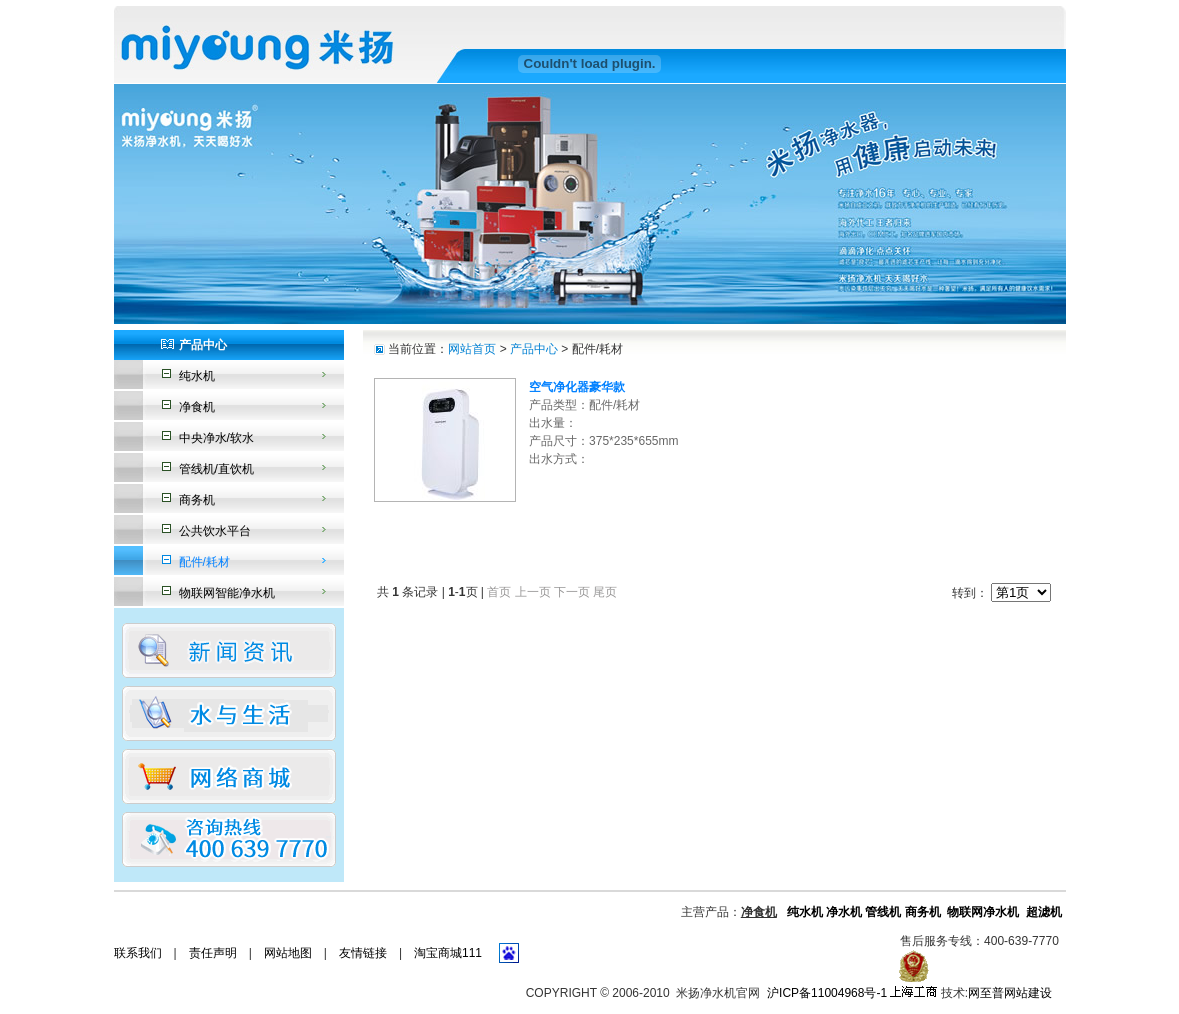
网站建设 (1028, 993)
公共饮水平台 (215, 531)
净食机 (197, 407)
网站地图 (288, 953)
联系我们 (138, 953)
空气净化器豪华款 (577, 387)
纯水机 (197, 376)
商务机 (197, 500)
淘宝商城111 (448, 953)
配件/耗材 (204, 562)
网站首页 (472, 349)
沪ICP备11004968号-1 (827, 993)
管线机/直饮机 (216, 469)
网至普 (986, 993)
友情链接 (363, 953)
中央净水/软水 (216, 438)
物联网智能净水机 (227, 593)
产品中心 (534, 349)
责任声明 (213, 953)
